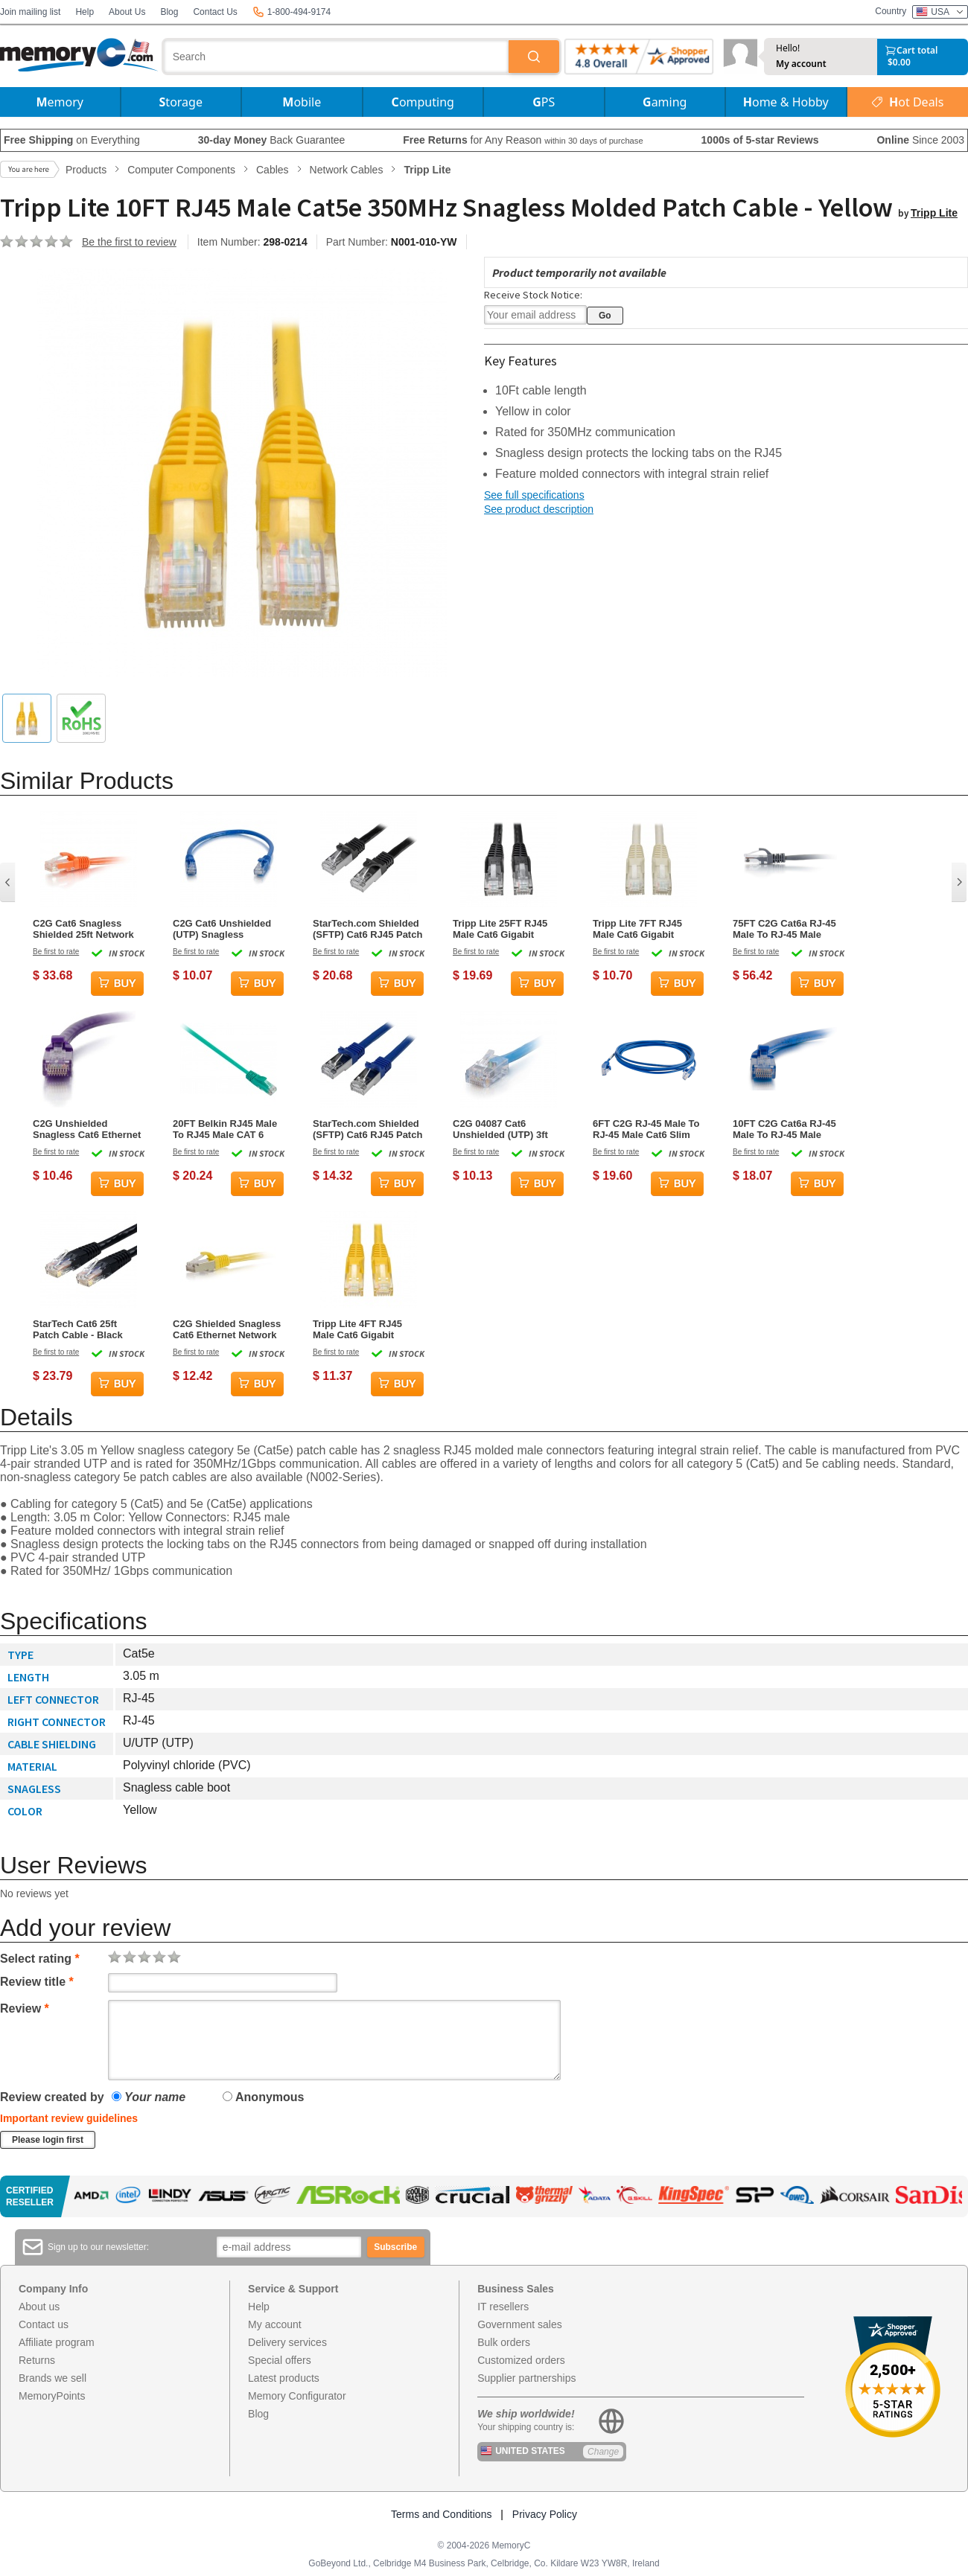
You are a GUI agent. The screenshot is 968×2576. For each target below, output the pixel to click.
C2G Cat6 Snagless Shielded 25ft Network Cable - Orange (83, 929)
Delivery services (287, 2342)
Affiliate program (57, 2342)
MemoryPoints (52, 2396)
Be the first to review (129, 242)
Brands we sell (52, 2378)
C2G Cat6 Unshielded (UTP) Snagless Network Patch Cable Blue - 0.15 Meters (222, 929)
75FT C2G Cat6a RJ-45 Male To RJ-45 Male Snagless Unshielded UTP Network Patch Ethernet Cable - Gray (784, 929)
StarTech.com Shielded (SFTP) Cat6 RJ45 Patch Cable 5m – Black (367, 929)
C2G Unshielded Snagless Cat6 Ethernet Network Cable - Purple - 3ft (87, 1129)
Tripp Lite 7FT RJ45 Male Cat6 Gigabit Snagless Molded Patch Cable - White (647, 929)
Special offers (279, 2360)
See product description (538, 509)
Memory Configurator (297, 2396)
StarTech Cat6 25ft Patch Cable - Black (78, 1329)
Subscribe (395, 2247)
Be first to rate (56, 951)
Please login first (47, 2140)
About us (39, 2307)
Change (603, 2451)
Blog (169, 12)
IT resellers (503, 2307)
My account (801, 64)
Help (84, 12)
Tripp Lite (934, 213)
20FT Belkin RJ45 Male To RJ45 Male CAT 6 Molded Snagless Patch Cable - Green (227, 1129)
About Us (127, 12)
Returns (37, 2360)
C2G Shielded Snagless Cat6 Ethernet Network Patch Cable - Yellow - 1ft (227, 1329)
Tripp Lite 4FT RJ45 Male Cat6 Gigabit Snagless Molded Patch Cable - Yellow (367, 1329)
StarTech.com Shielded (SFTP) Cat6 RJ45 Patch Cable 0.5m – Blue (367, 1129)
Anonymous (263, 2097)
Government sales (519, 2324)
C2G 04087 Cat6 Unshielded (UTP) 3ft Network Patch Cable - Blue (504, 1129)
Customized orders (521, 2360)
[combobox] (336, 56)
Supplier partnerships (526, 2378)
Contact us (44, 2324)
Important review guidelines (69, 2118)
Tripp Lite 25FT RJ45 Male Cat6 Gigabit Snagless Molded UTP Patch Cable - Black (503, 929)
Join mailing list (30, 12)
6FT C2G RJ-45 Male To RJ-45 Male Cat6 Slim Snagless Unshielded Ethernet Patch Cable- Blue (646, 1129)
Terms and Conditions (441, 2514)
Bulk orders (503, 2342)
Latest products (283, 2378)
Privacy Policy (544, 2514)
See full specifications (534, 495)
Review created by (52, 2097)
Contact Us (215, 12)
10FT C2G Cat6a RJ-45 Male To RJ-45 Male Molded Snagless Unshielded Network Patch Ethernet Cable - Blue (784, 1129)
